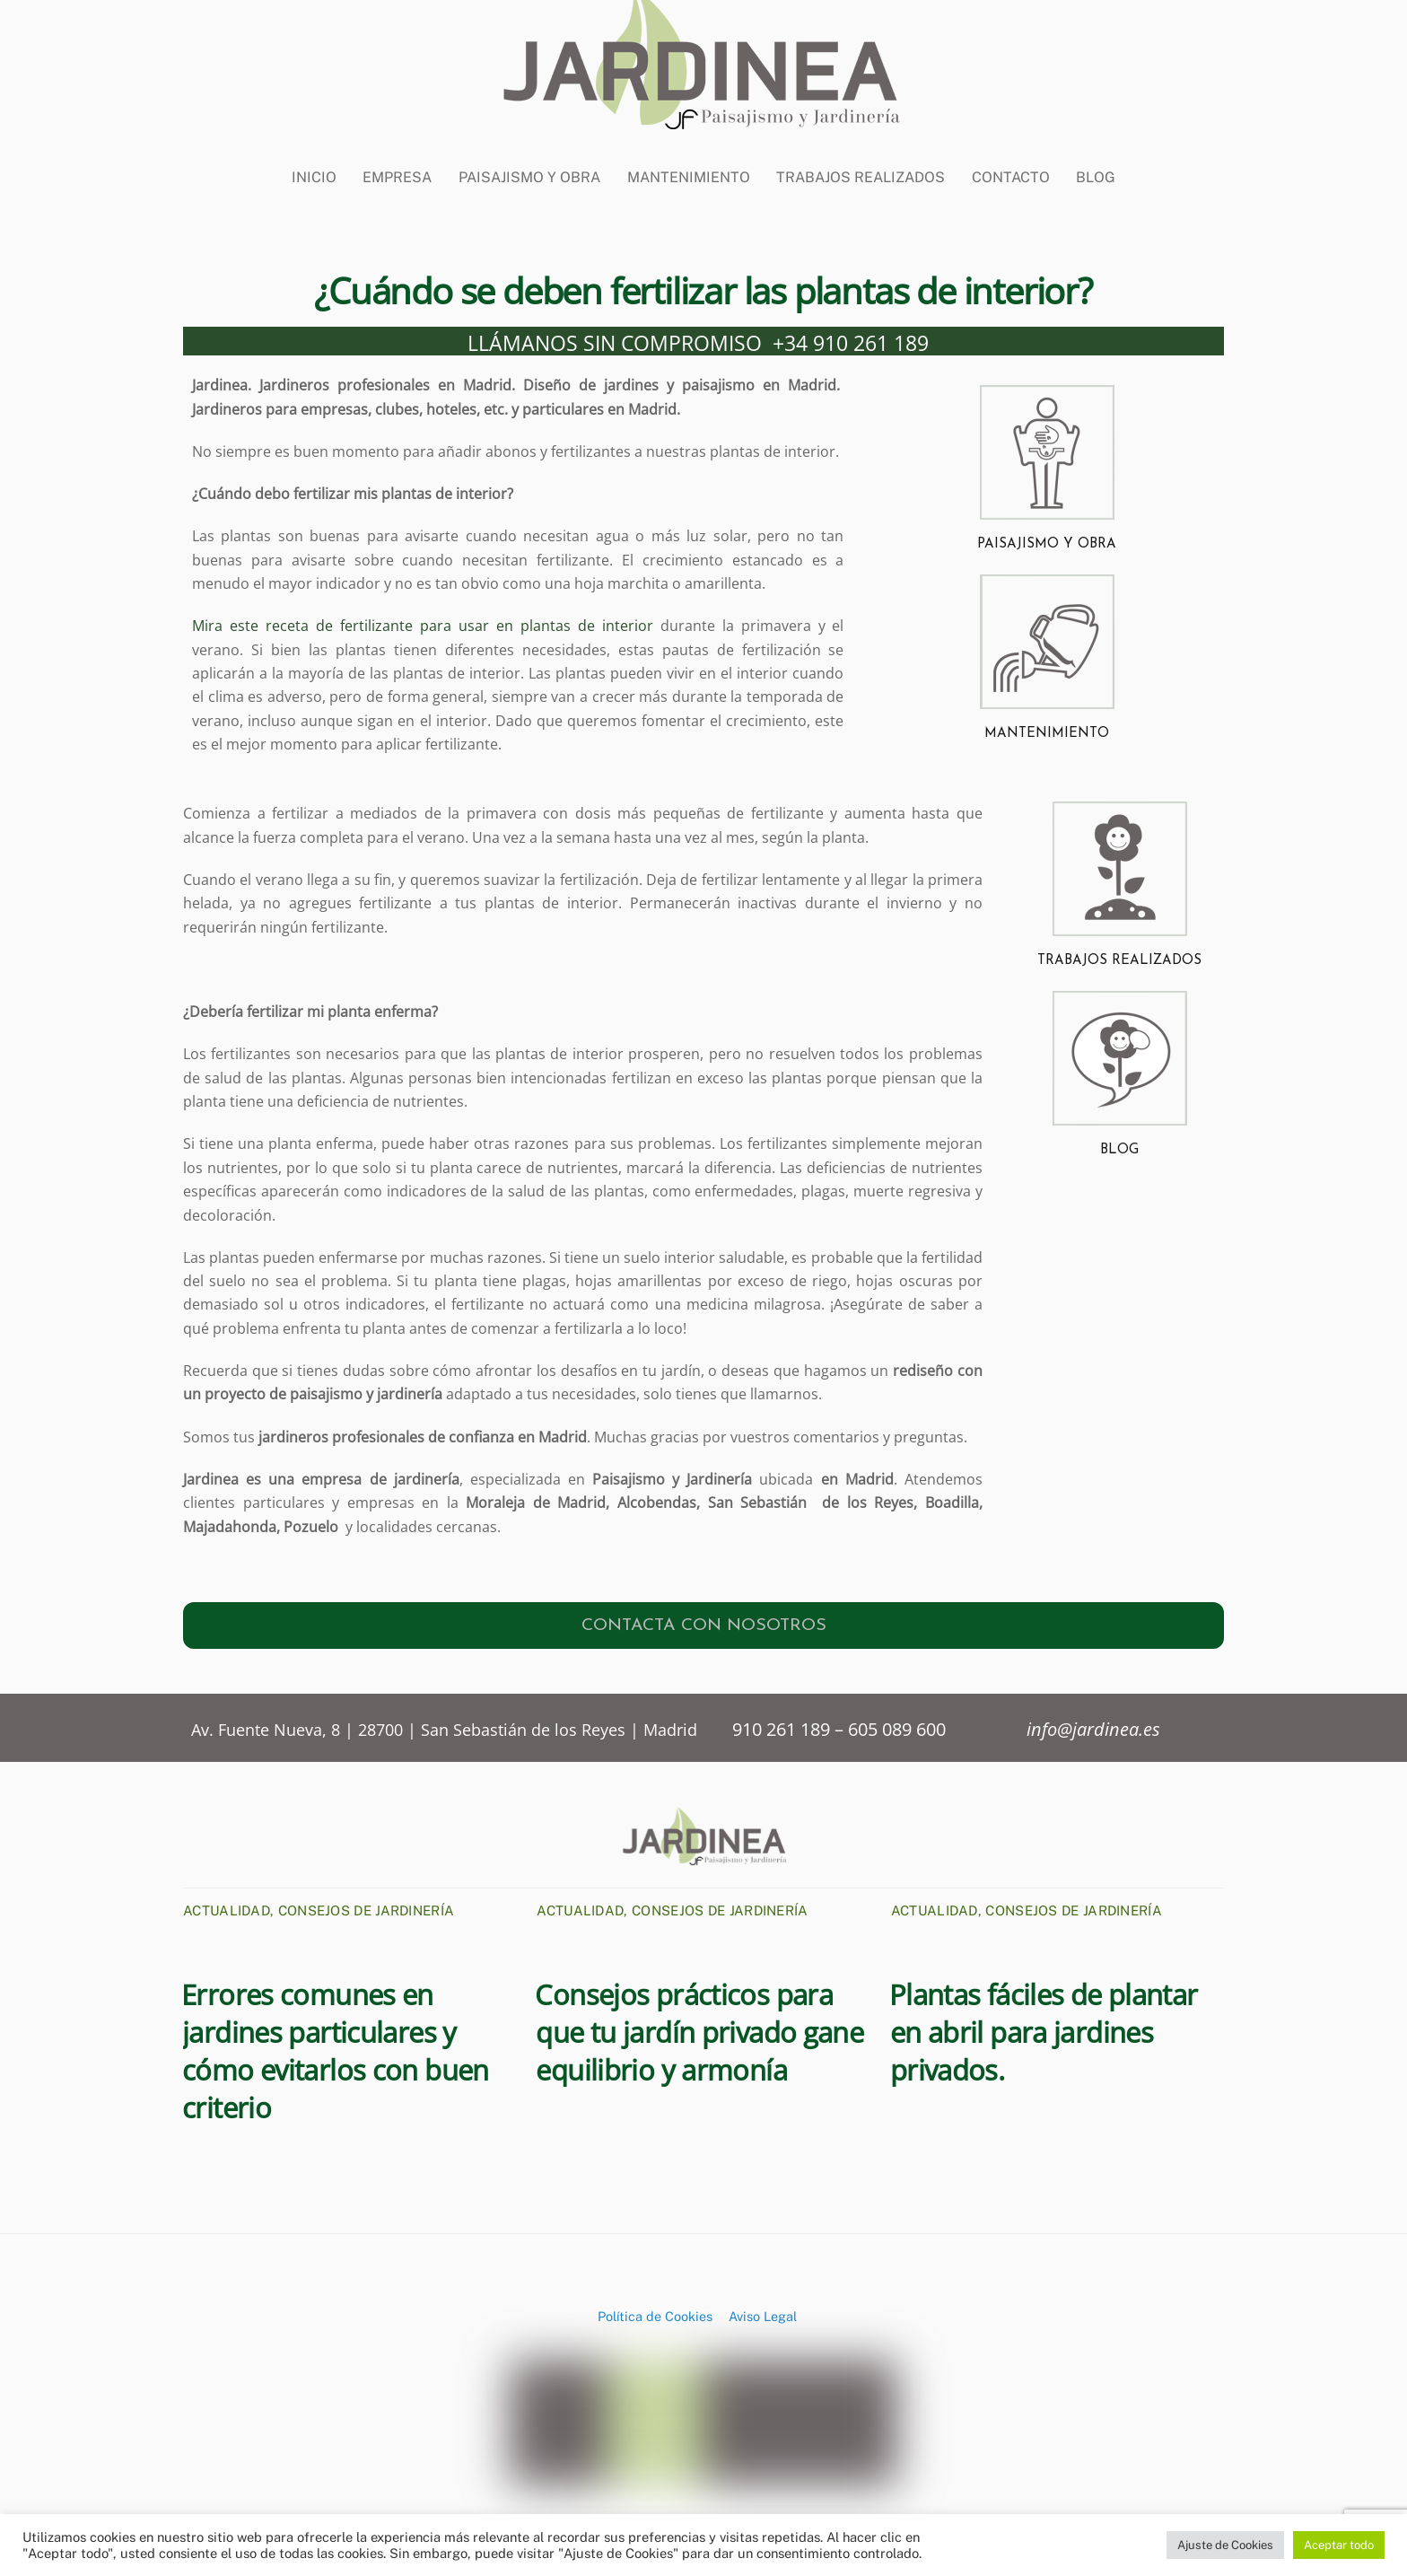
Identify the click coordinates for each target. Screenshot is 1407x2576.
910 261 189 (783, 1724)
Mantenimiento (688, 162)
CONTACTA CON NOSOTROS (703, 1620)
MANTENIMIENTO (1046, 728)
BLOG (1095, 162)
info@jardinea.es (1093, 1724)
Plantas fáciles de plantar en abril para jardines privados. (1043, 2026)
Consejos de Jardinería (366, 1905)
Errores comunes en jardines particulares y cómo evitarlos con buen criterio (335, 2045)
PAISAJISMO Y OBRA (1046, 539)
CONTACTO (1011, 162)
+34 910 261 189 (850, 337)
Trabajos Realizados (860, 162)
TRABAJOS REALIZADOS (1119, 956)
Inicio (314, 162)
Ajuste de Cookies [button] (1225, 2545)
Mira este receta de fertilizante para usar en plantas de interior (422, 620)
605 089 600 (897, 1724)
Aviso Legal (763, 2310)
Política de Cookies (655, 2310)
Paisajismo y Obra (529, 162)
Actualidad (226, 1905)
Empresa (397, 162)
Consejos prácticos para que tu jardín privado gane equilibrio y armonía (699, 2026)
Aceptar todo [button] (1339, 2545)
